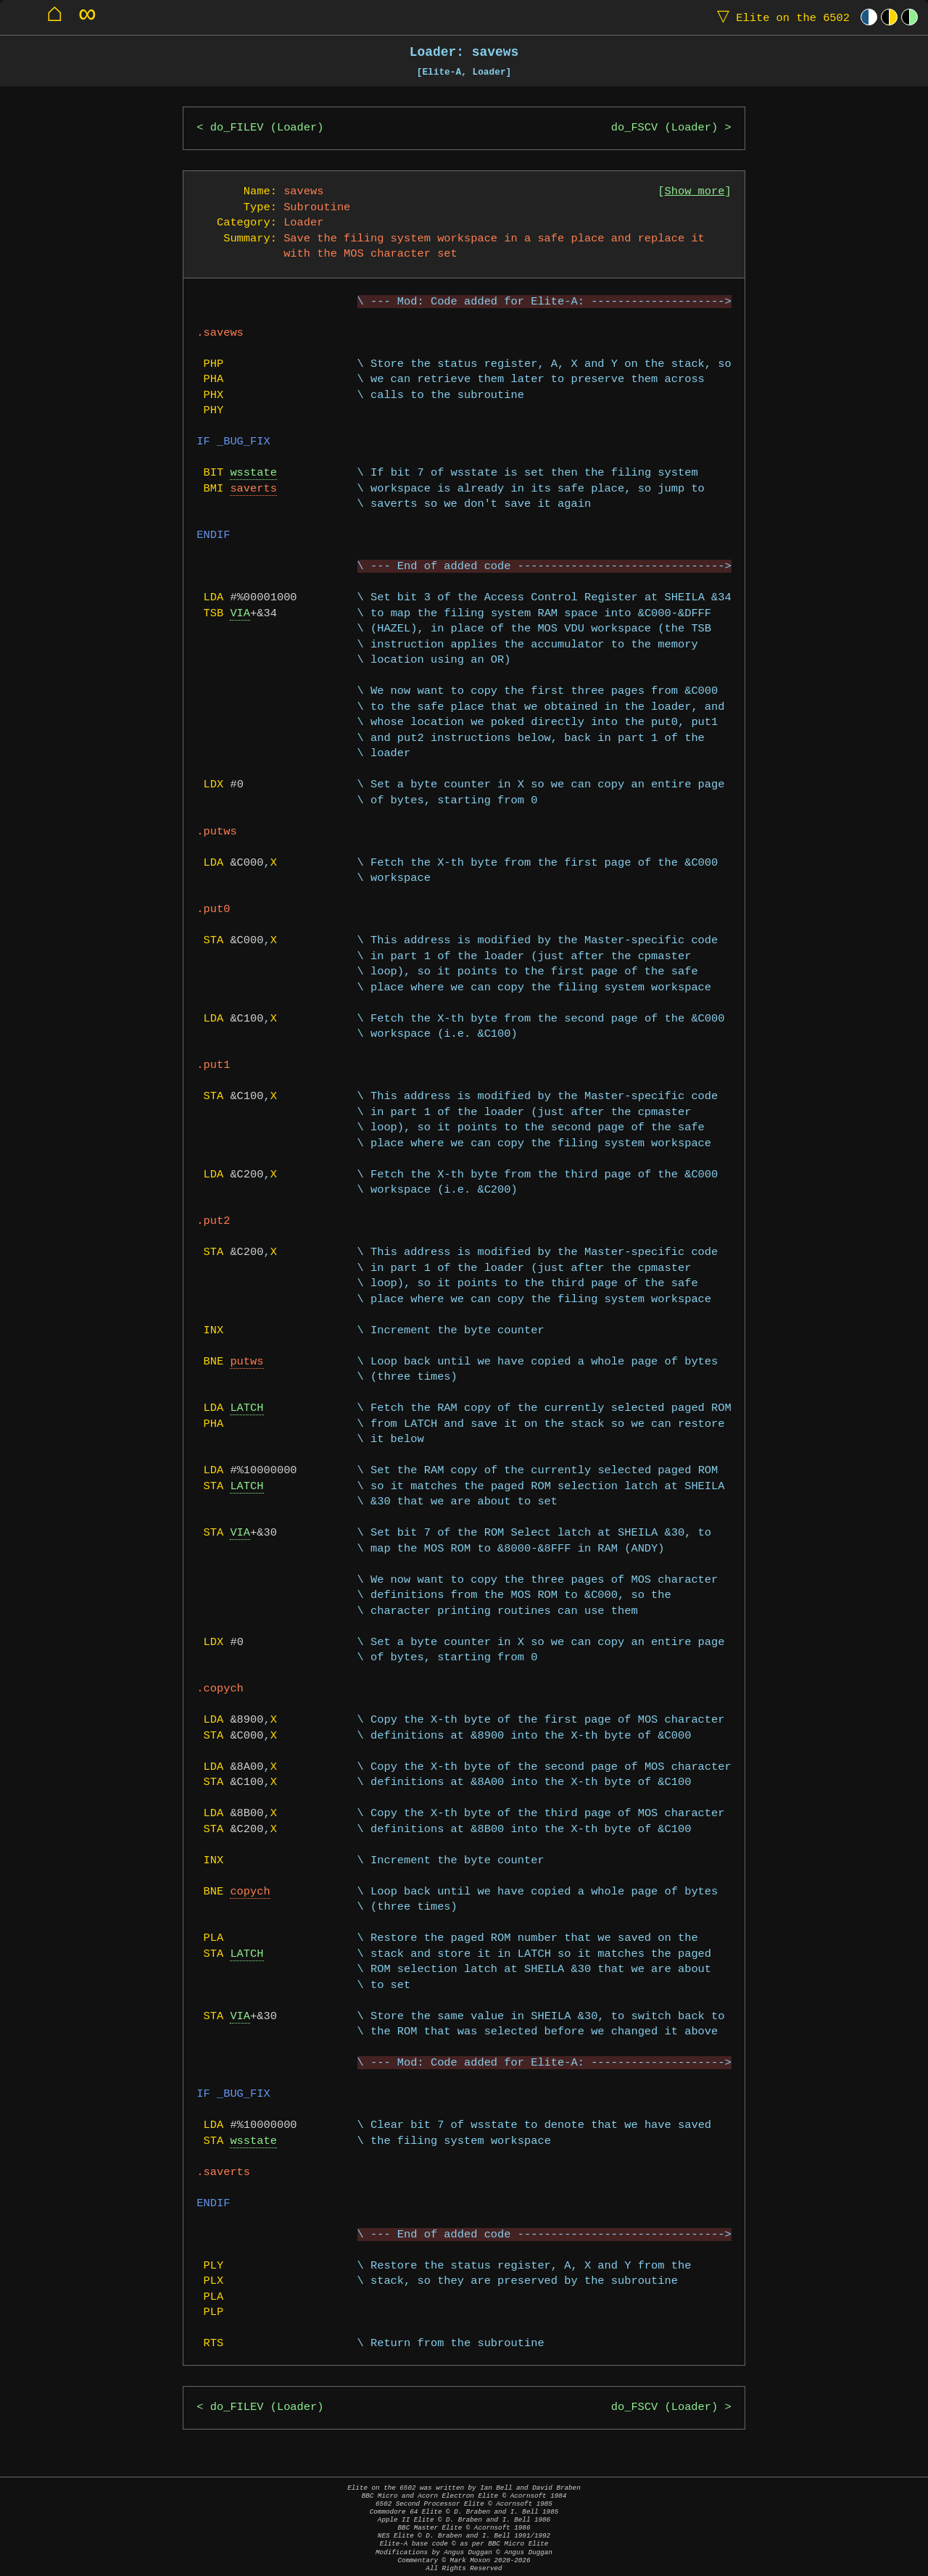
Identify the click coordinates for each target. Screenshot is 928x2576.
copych (250, 1892)
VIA (240, 613)
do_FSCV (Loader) (664, 128)
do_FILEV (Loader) (267, 128)
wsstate (253, 473)
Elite (780, 17)
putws (246, 1362)
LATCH (246, 1408)
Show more (695, 191)
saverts (253, 489)
